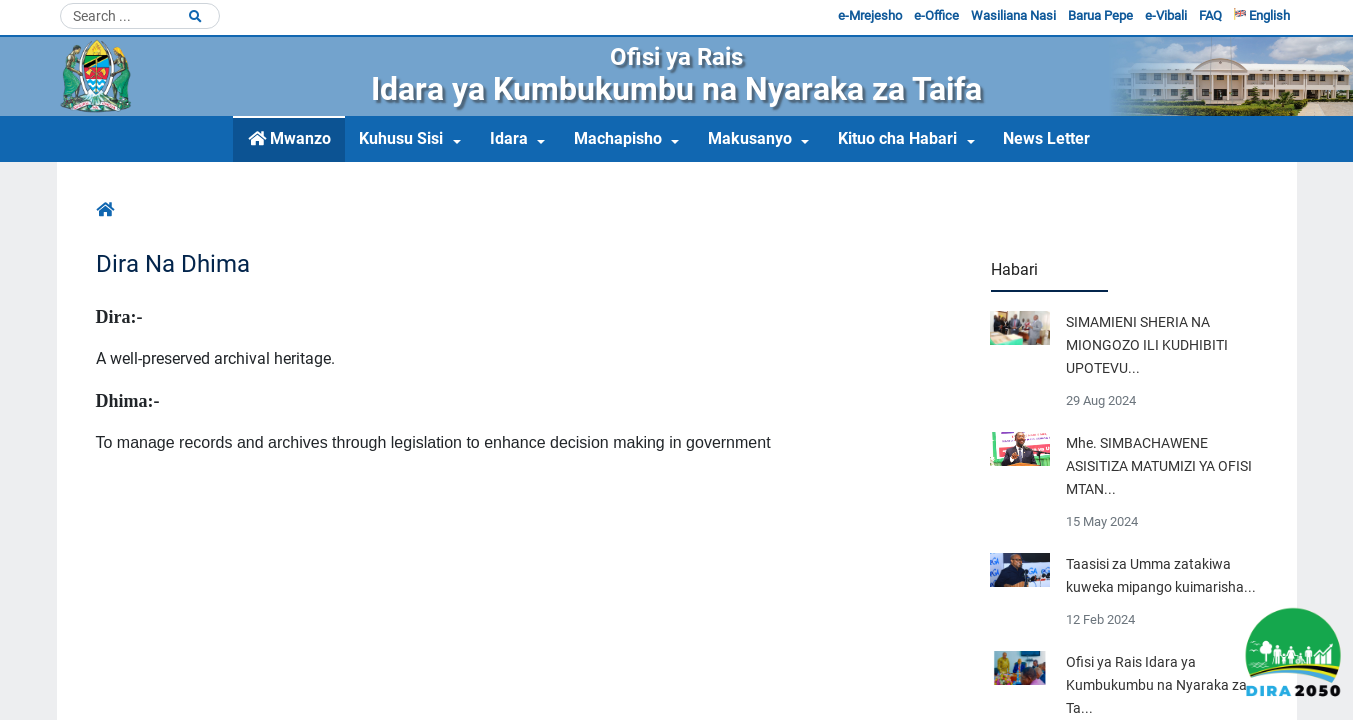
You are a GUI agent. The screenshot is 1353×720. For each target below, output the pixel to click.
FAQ (1210, 15)
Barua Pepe (1100, 15)
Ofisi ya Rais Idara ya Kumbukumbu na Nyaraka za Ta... (1156, 685)
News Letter (1046, 138)
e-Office (936, 15)
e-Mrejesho (870, 15)
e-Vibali (1166, 15)
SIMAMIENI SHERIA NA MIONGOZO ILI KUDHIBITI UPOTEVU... (1147, 345)
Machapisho (618, 138)
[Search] (140, 16)
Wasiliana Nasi (1013, 15)
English (1262, 15)
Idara (509, 138)
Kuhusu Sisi (401, 138)
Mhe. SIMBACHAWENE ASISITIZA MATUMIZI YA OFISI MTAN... (1159, 466)
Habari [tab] (1014, 269)
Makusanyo (750, 138)
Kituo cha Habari (897, 138)
